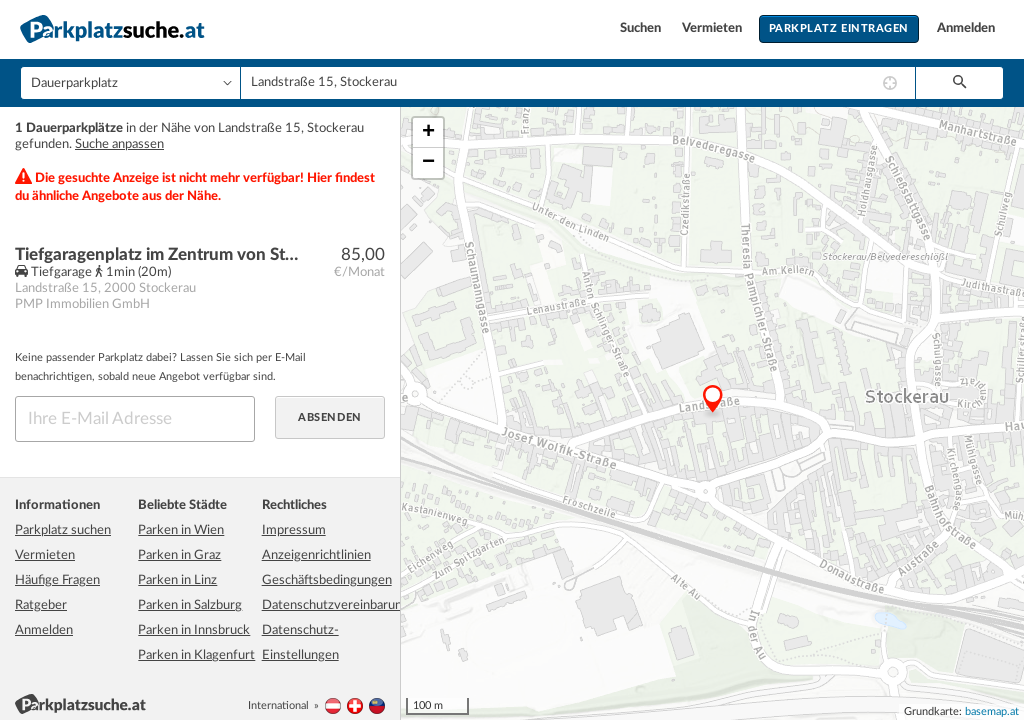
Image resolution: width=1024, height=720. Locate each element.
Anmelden (966, 28)
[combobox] (578, 83)
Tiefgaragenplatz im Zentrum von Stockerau (156, 254)
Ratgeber (41, 605)
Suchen (642, 28)
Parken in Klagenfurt (196, 655)
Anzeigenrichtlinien (316, 555)
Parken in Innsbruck (194, 630)
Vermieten (713, 28)
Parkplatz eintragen (839, 28)
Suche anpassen (119, 144)
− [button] (428, 163)
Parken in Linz (177, 580)
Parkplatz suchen (63, 530)
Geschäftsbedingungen (327, 580)
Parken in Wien (181, 530)
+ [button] (428, 133)
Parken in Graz (179, 555)
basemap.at (992, 711)
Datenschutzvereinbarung (335, 605)
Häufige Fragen (57, 580)
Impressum (294, 530)
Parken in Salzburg (190, 605)
